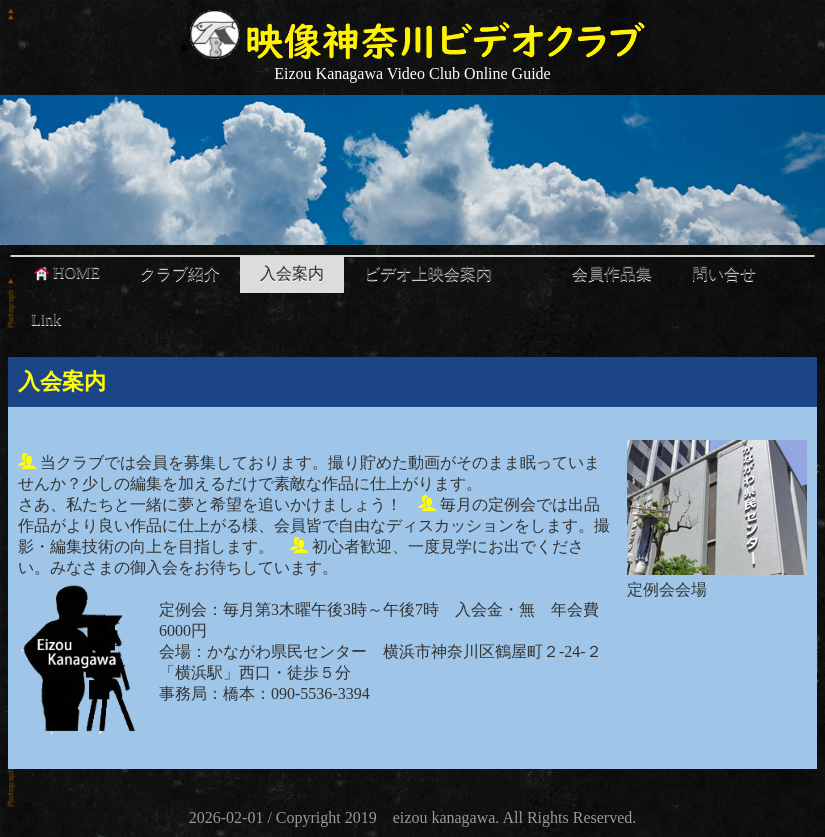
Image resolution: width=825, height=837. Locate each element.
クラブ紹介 (180, 273)
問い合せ (724, 273)
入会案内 (292, 273)
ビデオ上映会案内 (428, 273)
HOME (65, 273)
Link (46, 319)
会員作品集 (612, 273)
